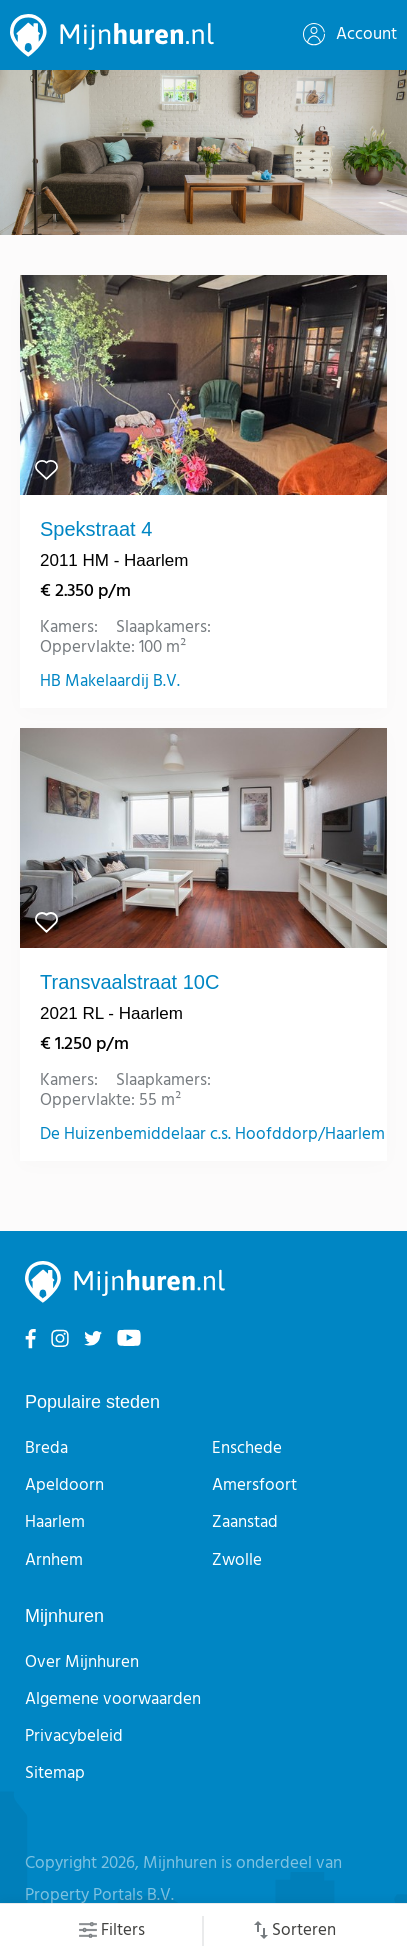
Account (350, 34)
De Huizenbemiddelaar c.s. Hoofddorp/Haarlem (212, 1135)
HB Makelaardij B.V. (110, 682)
